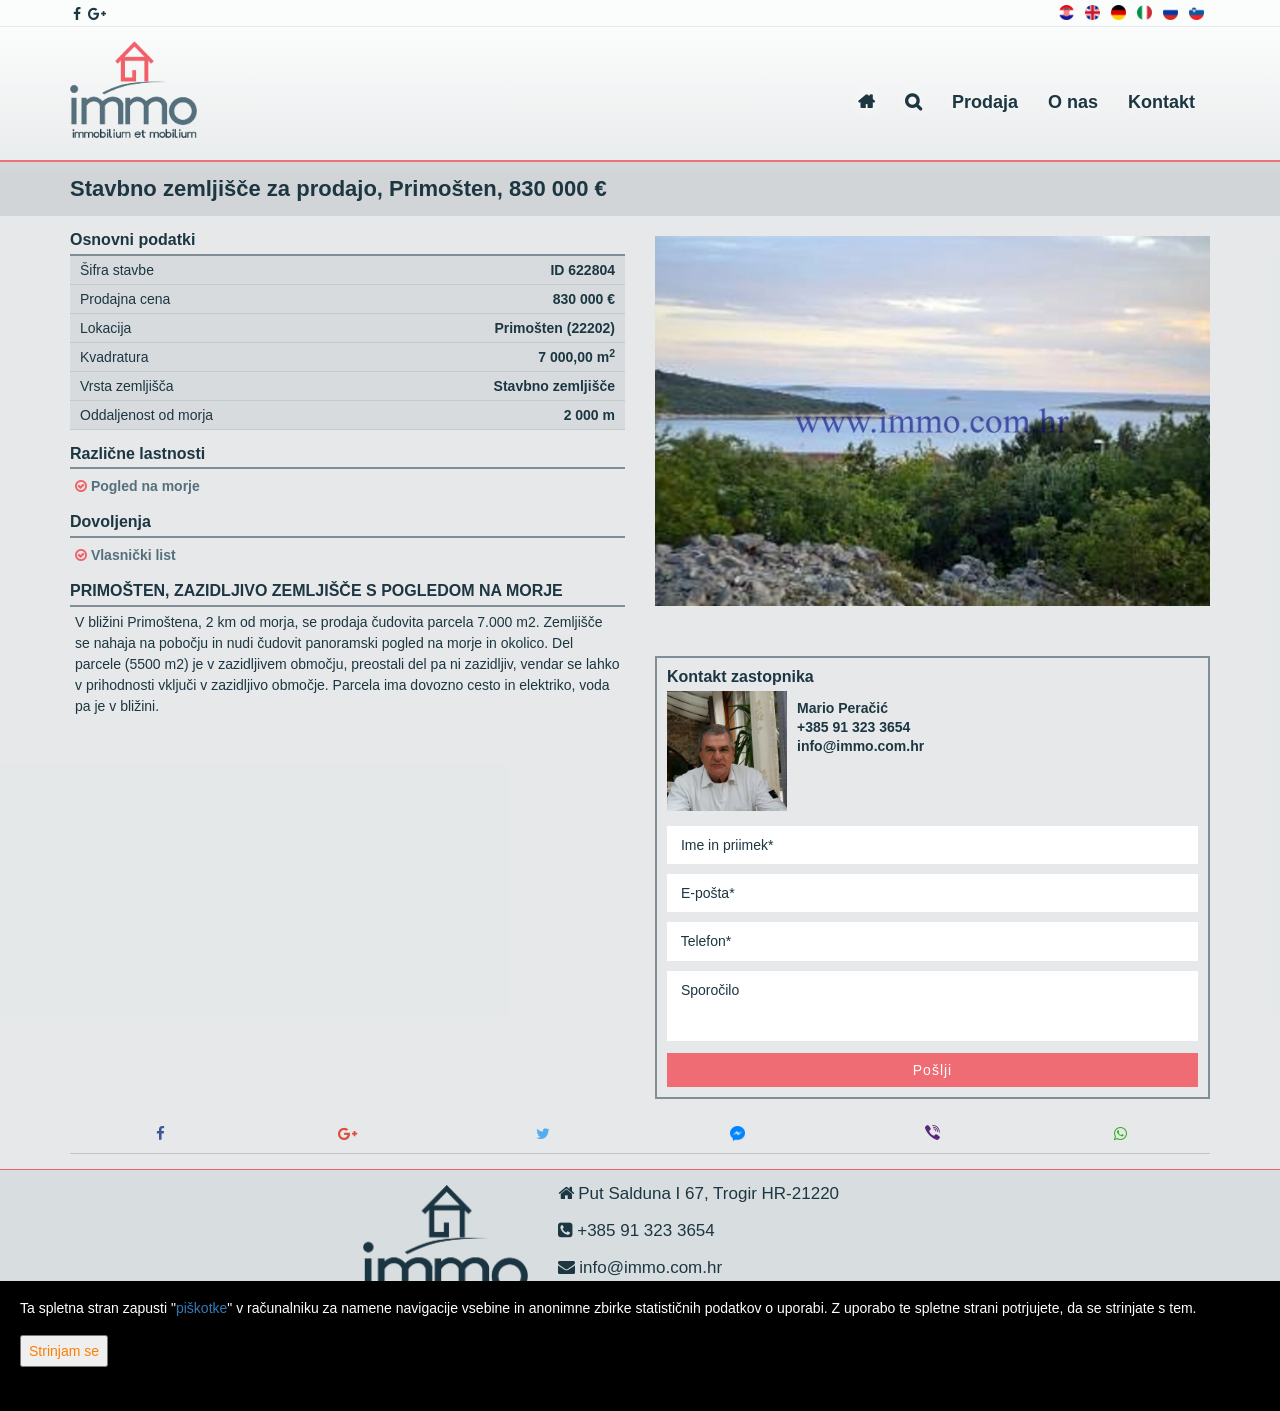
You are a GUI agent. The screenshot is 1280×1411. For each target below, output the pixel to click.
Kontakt (1161, 102)
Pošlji (932, 1070)
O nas (1073, 102)
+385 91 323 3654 (853, 727)
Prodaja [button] (985, 102)
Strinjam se (64, 1351)
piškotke (201, 1308)
